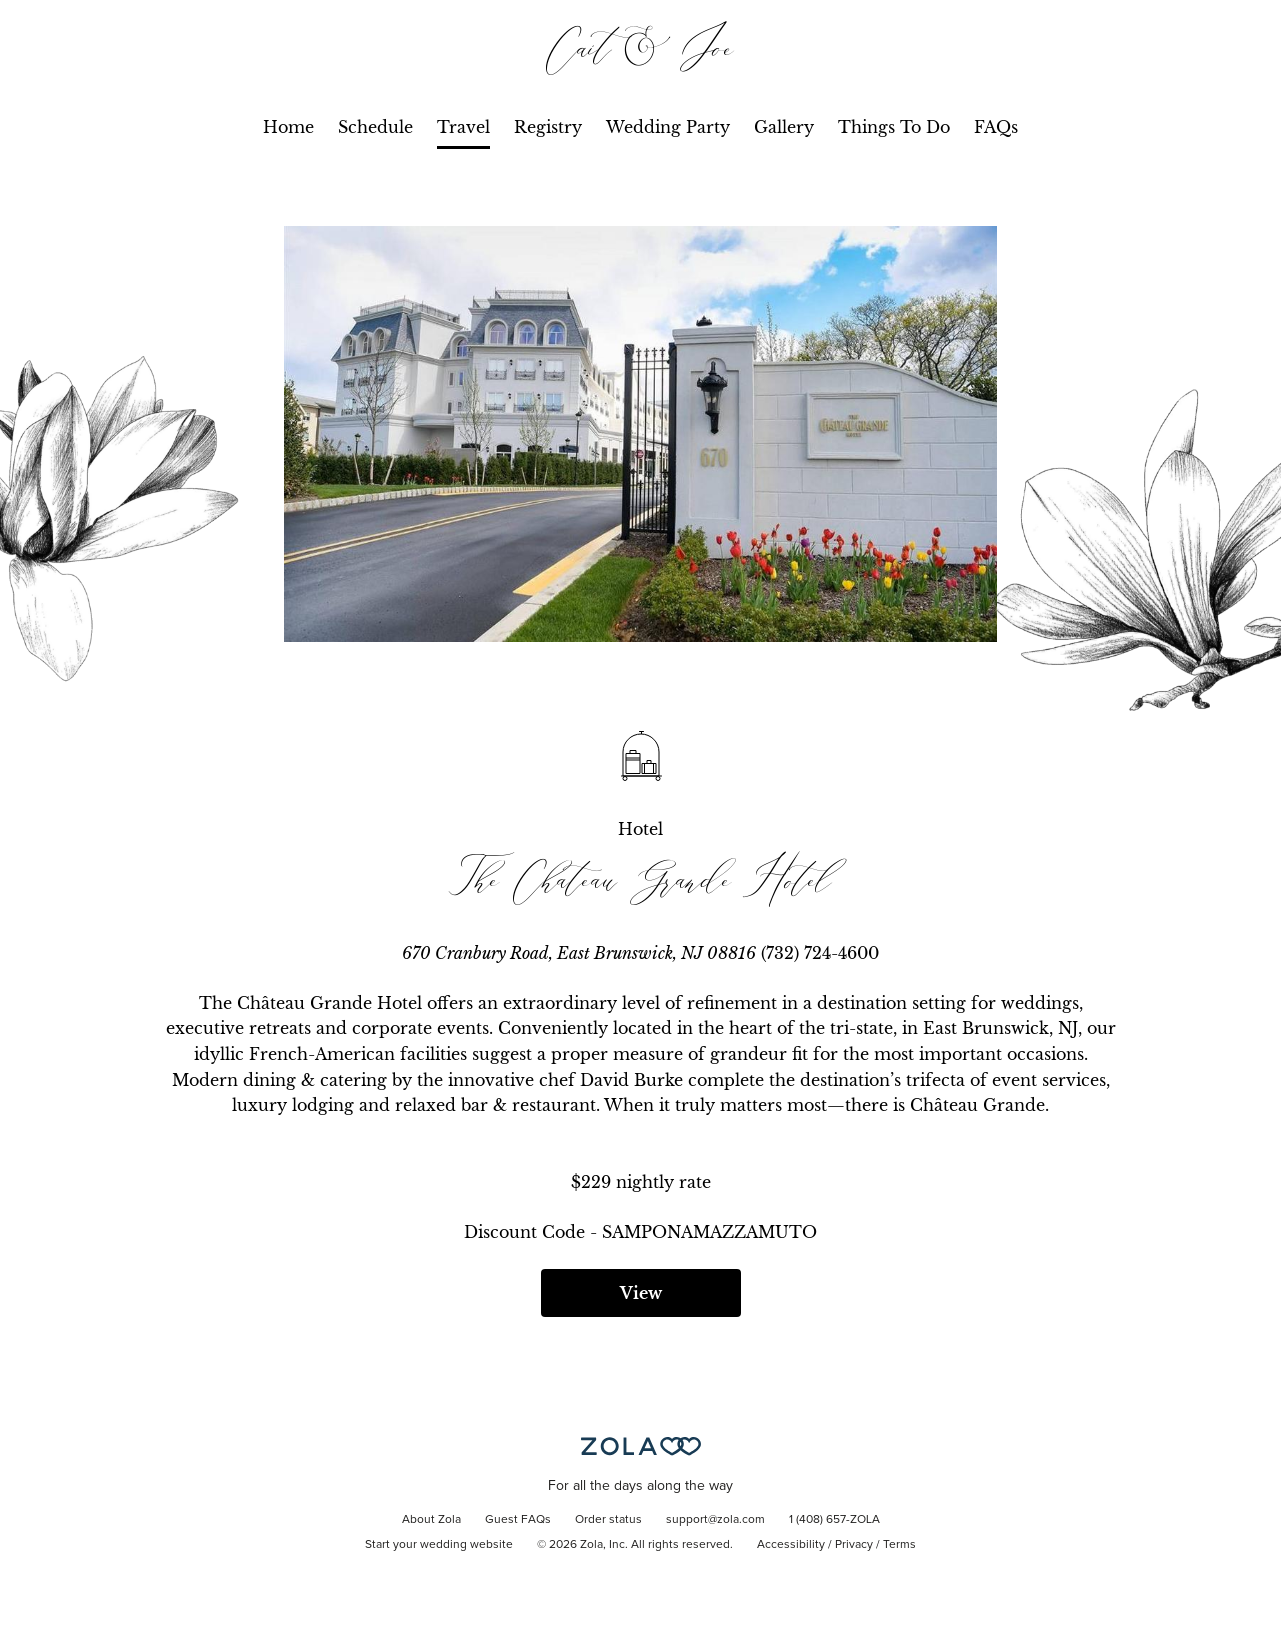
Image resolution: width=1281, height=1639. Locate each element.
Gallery (784, 127)
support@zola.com (715, 1520)
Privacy (854, 1545)
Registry (548, 127)
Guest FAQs (518, 1520)
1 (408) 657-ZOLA (834, 1520)
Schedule (375, 127)
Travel (463, 127)
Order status (608, 1520)
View (641, 1293)
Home (288, 127)
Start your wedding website (439, 1545)
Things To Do (894, 127)
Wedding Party (668, 127)
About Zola (431, 1520)
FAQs (996, 127)
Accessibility (791, 1545)
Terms (899, 1545)
